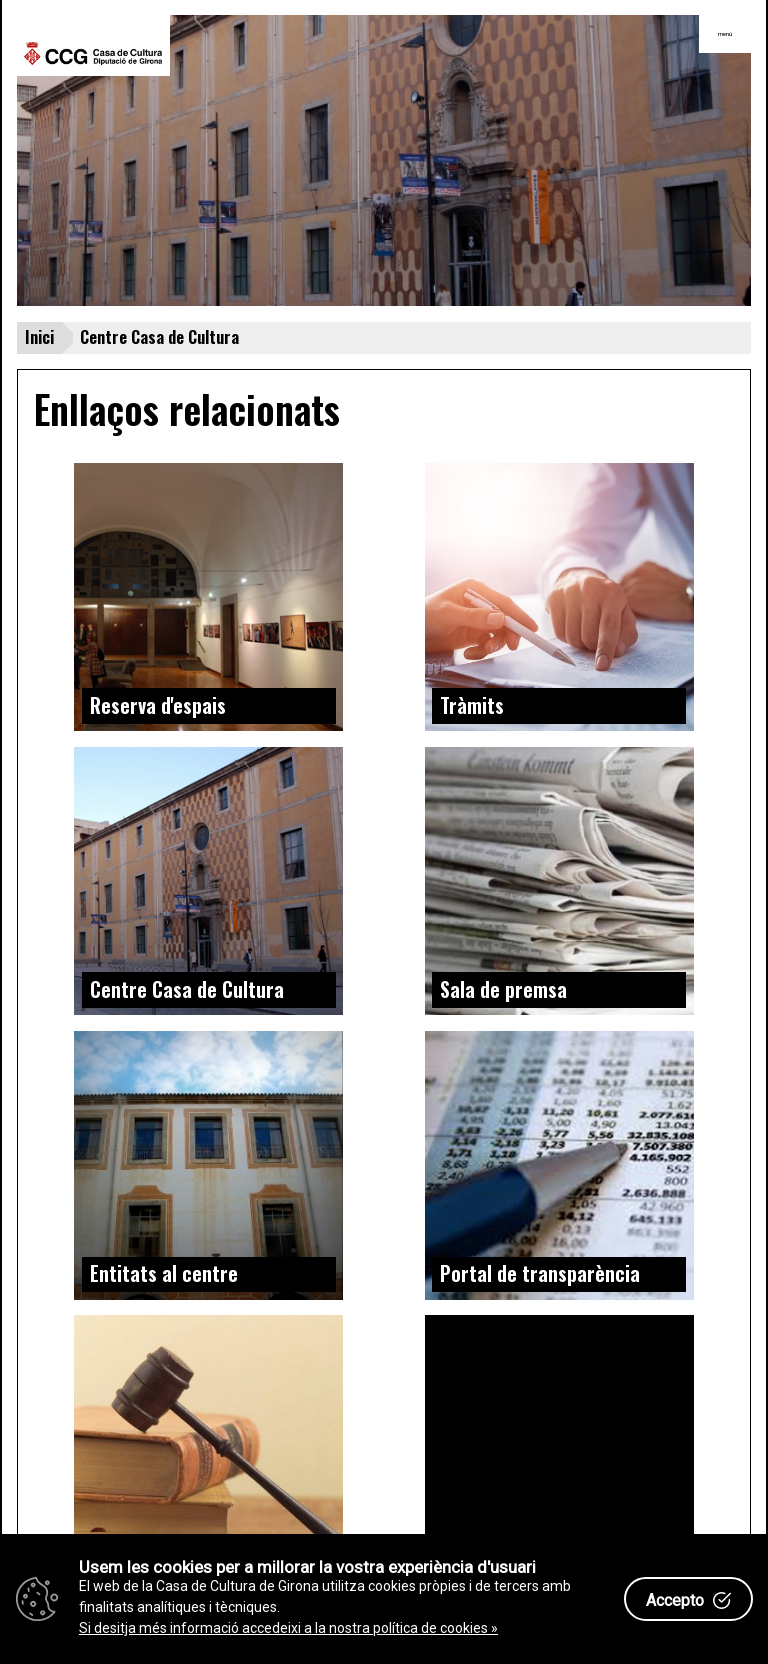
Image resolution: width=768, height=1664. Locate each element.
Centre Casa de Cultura (187, 989)
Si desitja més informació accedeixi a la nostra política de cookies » (288, 1628)
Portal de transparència (540, 1273)
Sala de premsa (503, 989)
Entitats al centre (164, 1273)
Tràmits (472, 705)
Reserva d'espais (158, 705)
